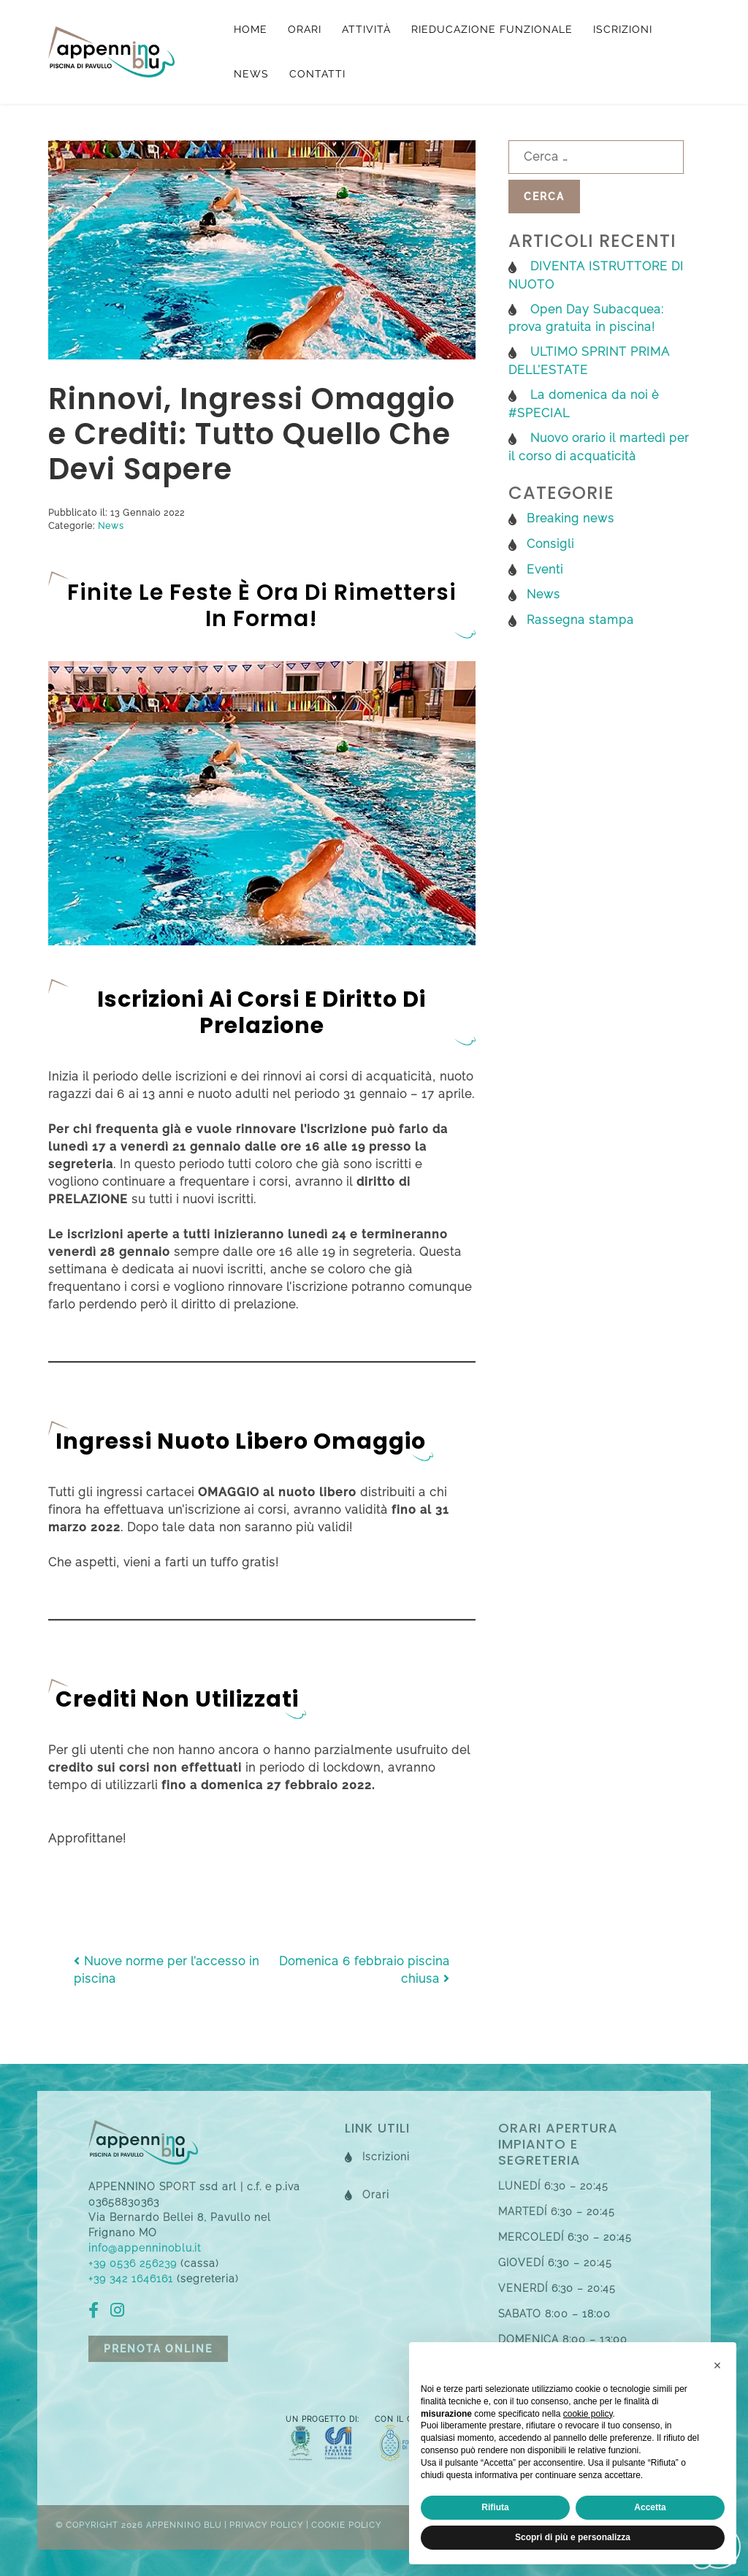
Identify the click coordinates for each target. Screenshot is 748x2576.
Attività (366, 29)
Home (250, 29)
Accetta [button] (649, 2507)
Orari (304, 29)
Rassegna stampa (580, 620)
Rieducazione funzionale (492, 29)
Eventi (545, 569)
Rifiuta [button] (494, 2507)
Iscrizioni (622, 29)
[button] (717, 2365)
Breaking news (570, 518)
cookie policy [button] (588, 2414)
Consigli (550, 544)
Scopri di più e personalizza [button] (572, 2537)
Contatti (317, 74)
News (251, 74)
